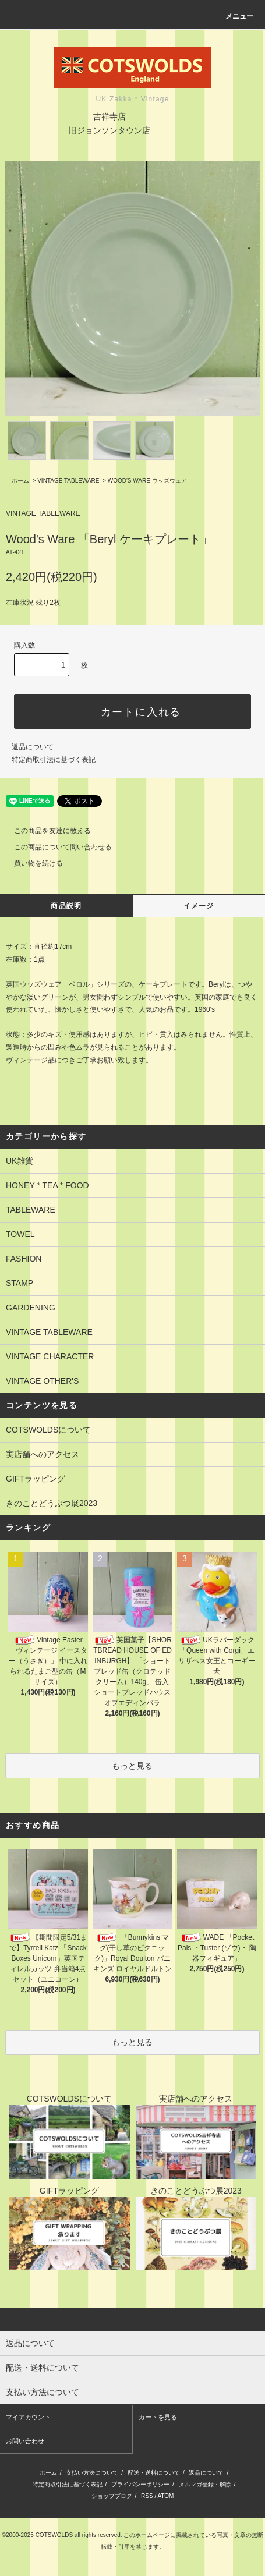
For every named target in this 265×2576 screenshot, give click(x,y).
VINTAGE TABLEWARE (68, 480)
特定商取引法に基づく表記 (54, 760)
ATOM (165, 2496)
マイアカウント (28, 2417)
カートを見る (158, 2417)
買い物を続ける (31, 863)
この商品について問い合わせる (56, 847)
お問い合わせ (25, 2440)
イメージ (198, 906)
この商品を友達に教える (45, 831)
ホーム (20, 480)
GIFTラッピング (35, 1478)
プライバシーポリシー (140, 2484)
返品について (33, 747)
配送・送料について (154, 2472)
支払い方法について (92, 2472)
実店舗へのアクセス (42, 1454)
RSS (147, 2496)
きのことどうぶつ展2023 (51, 1503)
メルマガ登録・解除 (205, 2484)
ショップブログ (111, 2496)
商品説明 (66, 906)
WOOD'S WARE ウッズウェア (147, 480)
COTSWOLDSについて (48, 1429)
